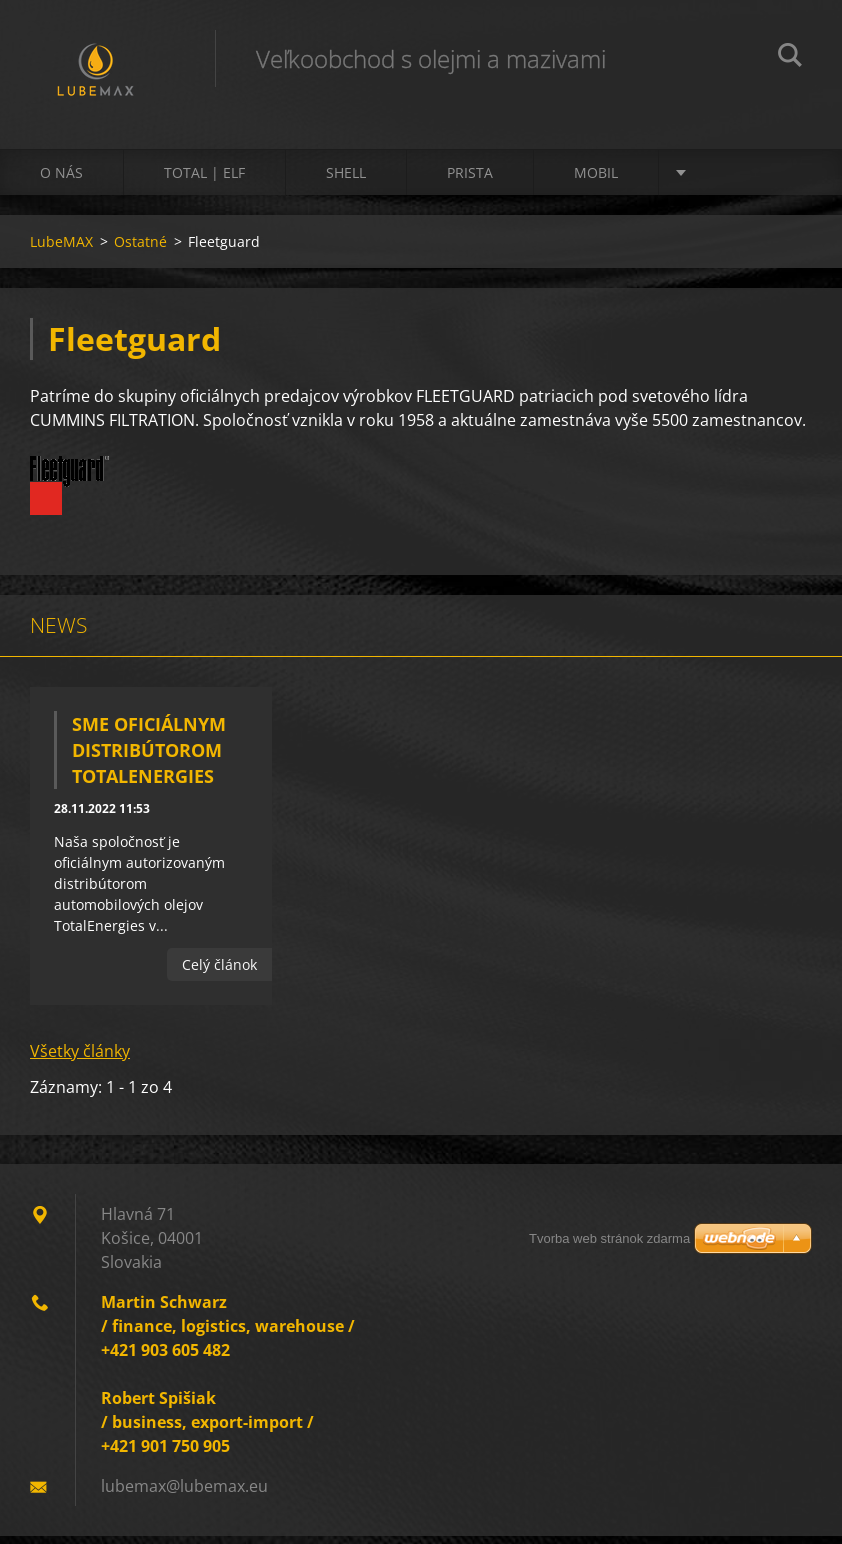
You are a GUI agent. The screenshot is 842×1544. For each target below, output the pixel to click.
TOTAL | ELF (204, 181)
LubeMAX (61, 250)
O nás (61, 181)
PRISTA (470, 181)
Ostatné (140, 250)
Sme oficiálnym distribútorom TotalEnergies (149, 759)
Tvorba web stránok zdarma (609, 1238)
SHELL (346, 181)
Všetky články (80, 1059)
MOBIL (596, 181)
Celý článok (219, 973)
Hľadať (790, 58)
